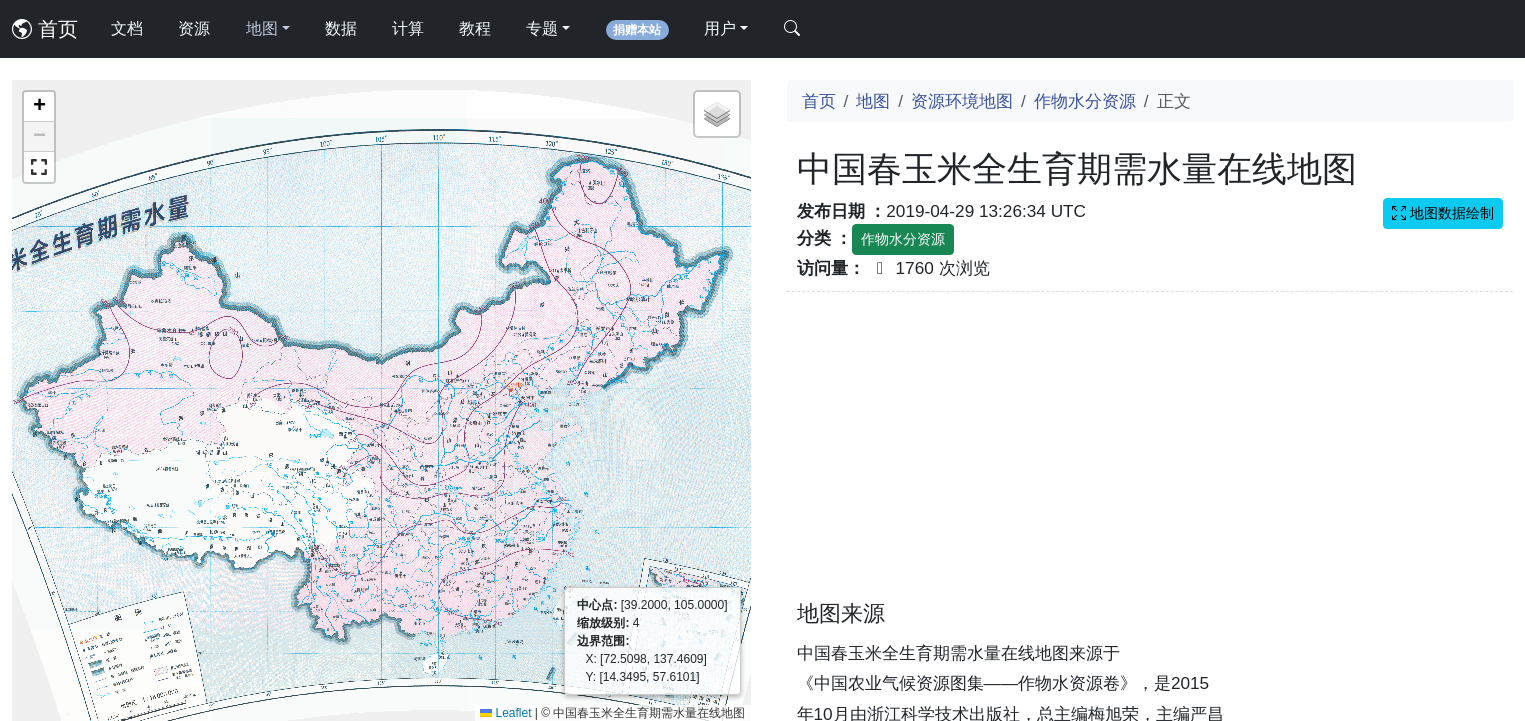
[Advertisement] (1150, 458)
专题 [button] (542, 28)
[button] (39, 107)
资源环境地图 (962, 101)
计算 (408, 28)
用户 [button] (720, 28)
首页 (45, 29)
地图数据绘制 (1443, 213)
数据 (341, 28)
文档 (127, 28)
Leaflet (505, 713)
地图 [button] (262, 28)
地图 (873, 101)
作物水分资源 (1085, 101)
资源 (194, 28)
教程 (475, 28)
